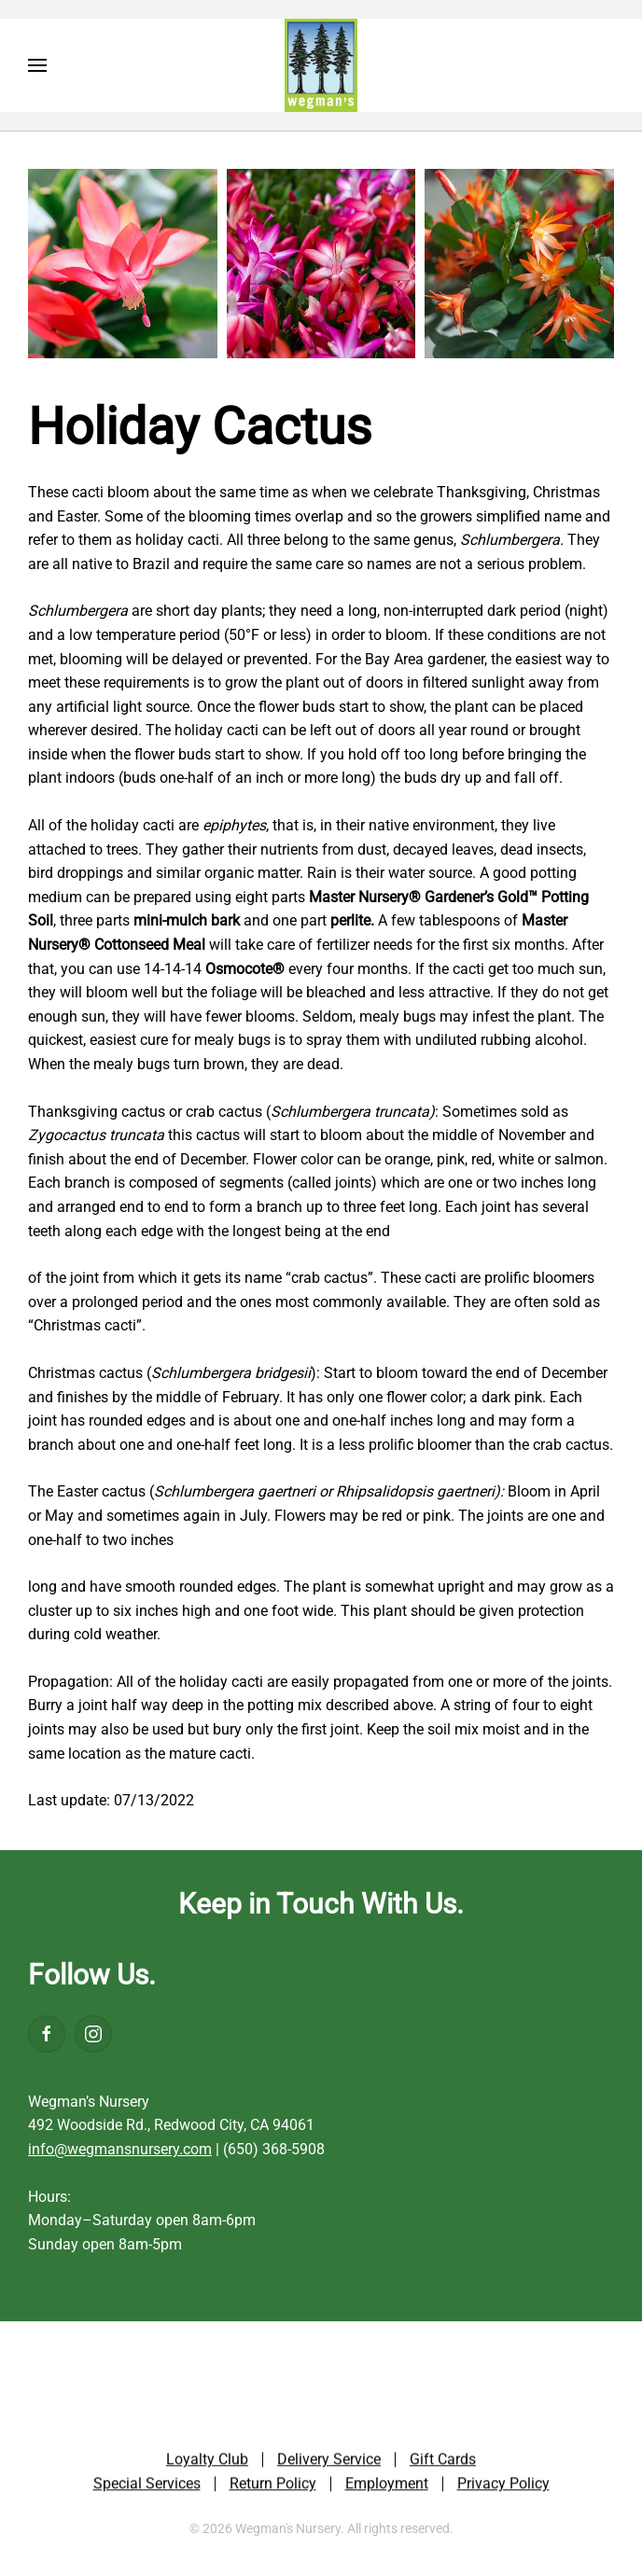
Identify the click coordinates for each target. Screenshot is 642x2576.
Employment (386, 2485)
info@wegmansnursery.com (120, 2149)
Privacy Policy (503, 2485)
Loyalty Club (207, 2462)
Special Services (147, 2485)
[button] (37, 65)
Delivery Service (329, 2462)
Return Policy (273, 2485)
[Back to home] (321, 65)
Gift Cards (443, 2462)
